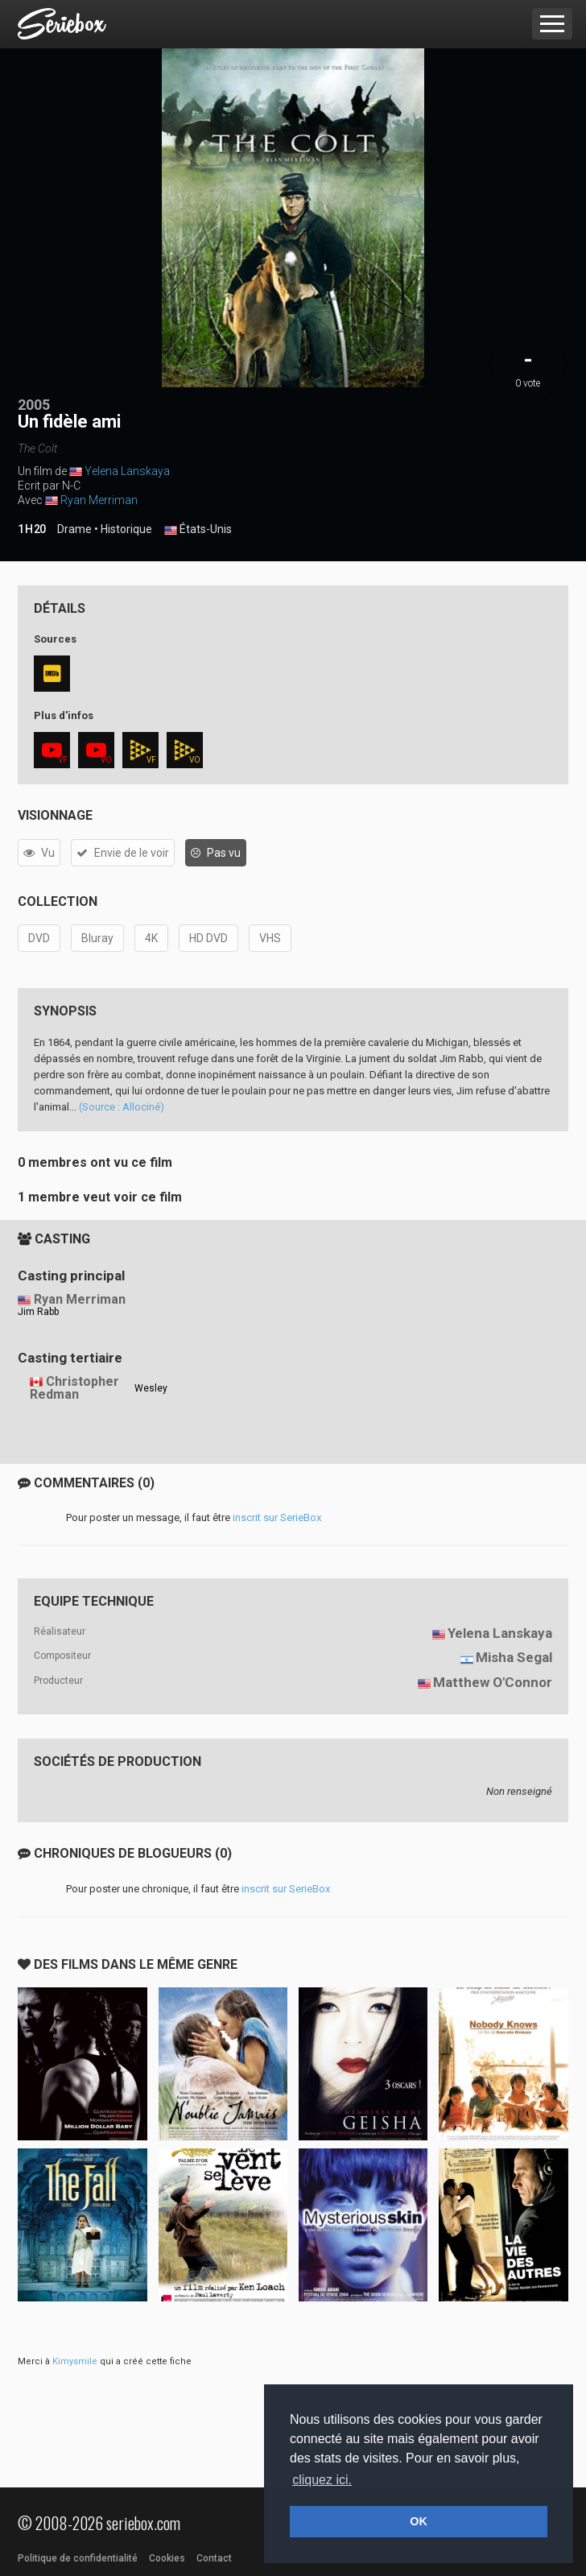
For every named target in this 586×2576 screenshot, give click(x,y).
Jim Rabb (38, 1311)
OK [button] (418, 2521)
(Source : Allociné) (121, 1107)
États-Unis (198, 529)
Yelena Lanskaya (127, 471)
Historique (126, 529)
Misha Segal (514, 1657)
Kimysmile (74, 2361)
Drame (74, 529)
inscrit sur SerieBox (277, 1517)
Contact (214, 2558)
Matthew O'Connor (492, 1682)
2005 (34, 404)
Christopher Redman (74, 1388)
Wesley (150, 1388)
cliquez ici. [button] (322, 2480)
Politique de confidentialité (78, 2558)
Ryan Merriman (99, 500)
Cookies (167, 2558)
